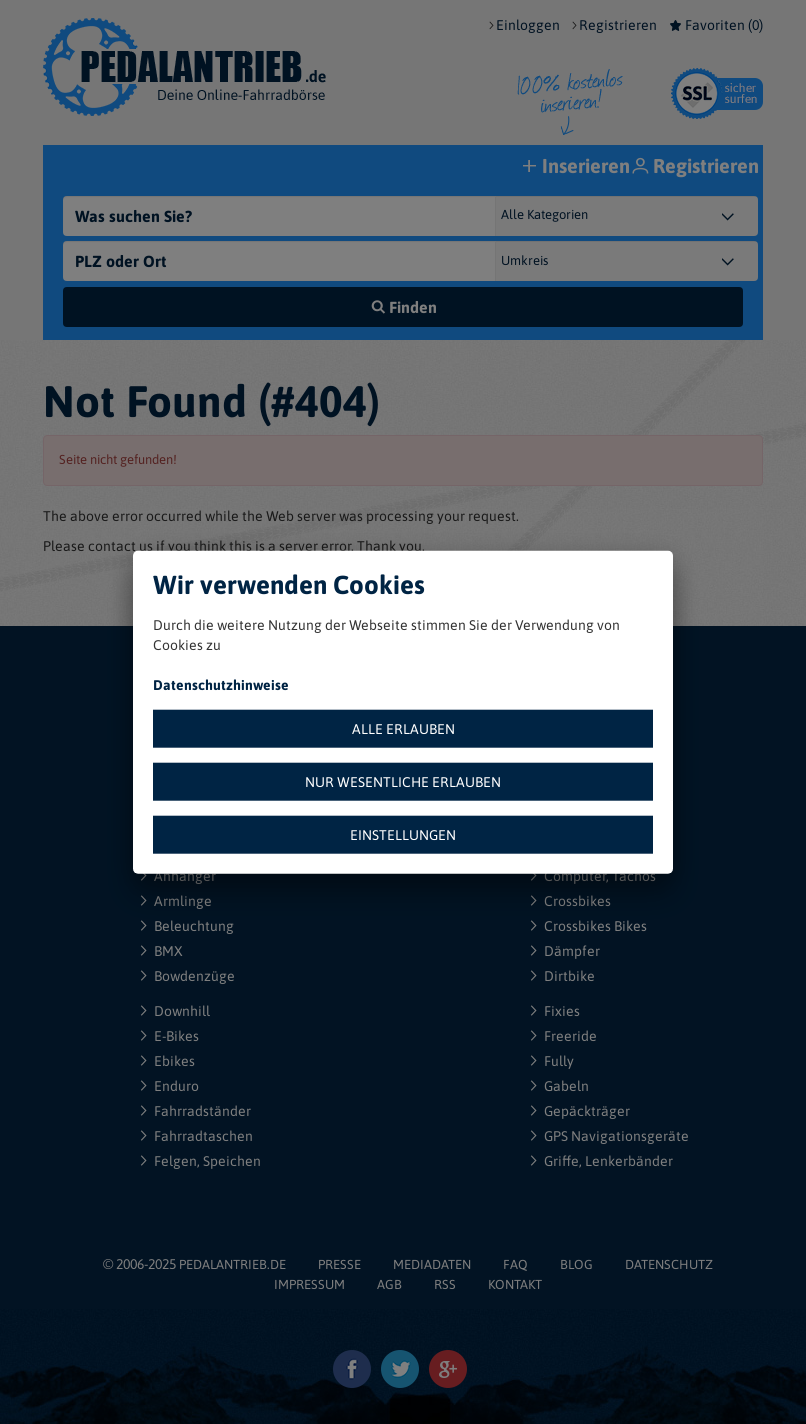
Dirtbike (569, 976)
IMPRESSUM (309, 1284)
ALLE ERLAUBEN (403, 728)
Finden (403, 307)
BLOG (576, 1264)
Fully (559, 1061)
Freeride (570, 1036)
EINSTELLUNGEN (403, 834)
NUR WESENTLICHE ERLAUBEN (403, 781)
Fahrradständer (202, 1111)
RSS (445, 1284)
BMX (168, 951)
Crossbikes (577, 901)
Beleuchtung (194, 926)
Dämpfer (572, 951)
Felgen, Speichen (207, 1161)
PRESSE (339, 1264)
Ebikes (174, 1061)
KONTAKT (515, 1284)
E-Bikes (176, 1036)
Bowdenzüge (194, 976)
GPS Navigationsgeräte (616, 1136)
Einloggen (528, 25)
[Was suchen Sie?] (280, 216)
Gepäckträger (587, 1111)
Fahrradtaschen (203, 1136)
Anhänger (185, 876)
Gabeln (566, 1086)
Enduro (176, 1086)
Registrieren (618, 25)
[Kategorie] (646, 216)
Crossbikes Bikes (595, 926)
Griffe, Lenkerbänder (608, 1161)
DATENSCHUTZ (669, 1264)
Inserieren (578, 167)
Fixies (562, 1011)
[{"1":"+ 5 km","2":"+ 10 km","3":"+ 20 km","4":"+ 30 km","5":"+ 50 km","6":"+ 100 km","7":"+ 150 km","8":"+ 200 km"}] (646, 261)
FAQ (515, 1264)
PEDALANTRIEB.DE (232, 1264)
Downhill (182, 1011)
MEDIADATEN (432, 1264)
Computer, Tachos (600, 876)
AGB (389, 1284)
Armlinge (183, 901)
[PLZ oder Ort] (280, 261)
